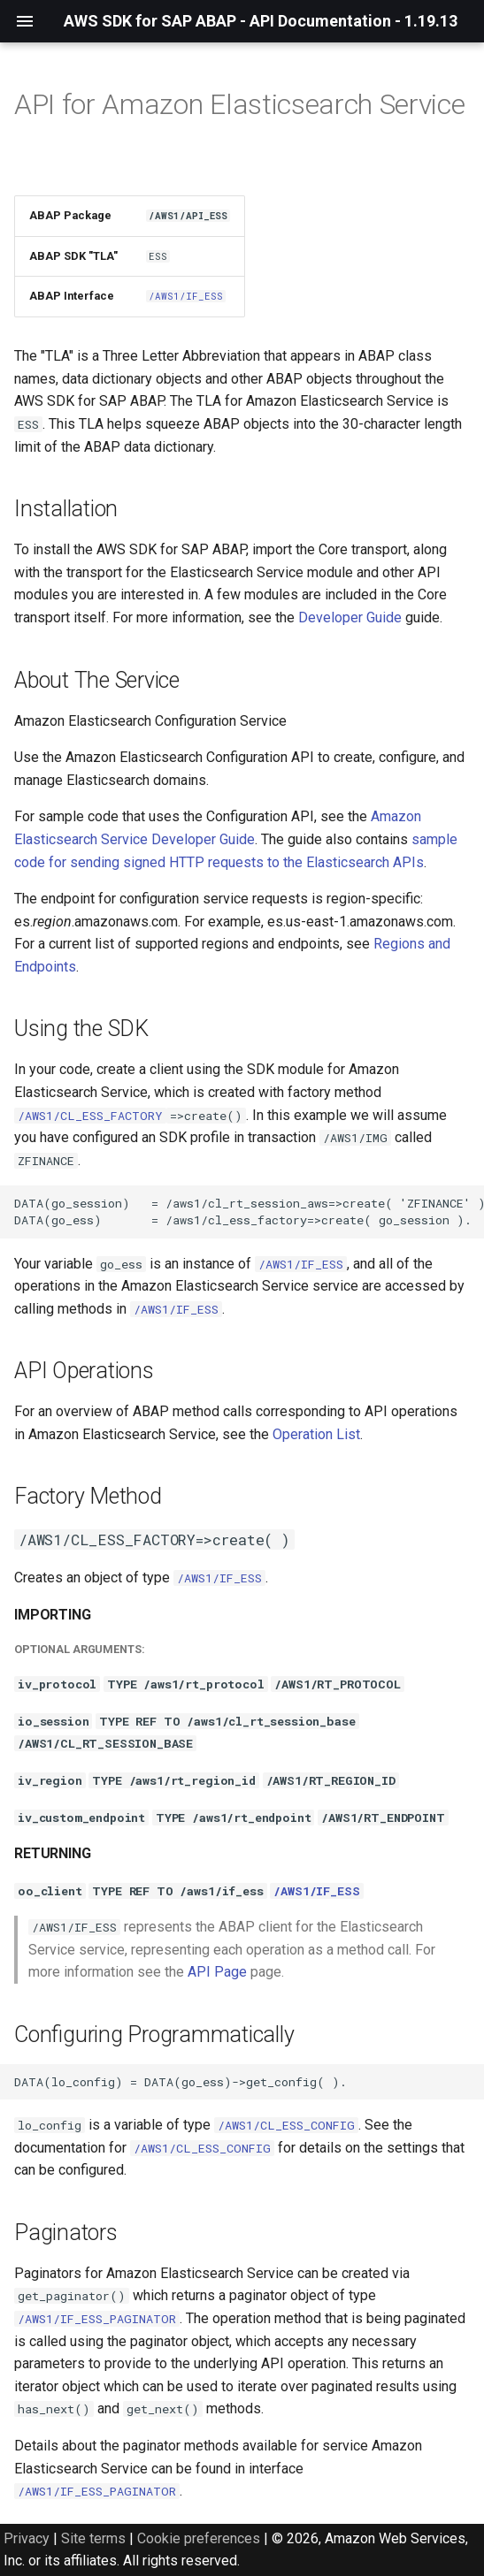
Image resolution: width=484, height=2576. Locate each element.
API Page (217, 1971)
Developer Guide (350, 617)
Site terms (93, 2538)
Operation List (316, 1434)
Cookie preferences (198, 2538)
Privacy (27, 2538)
